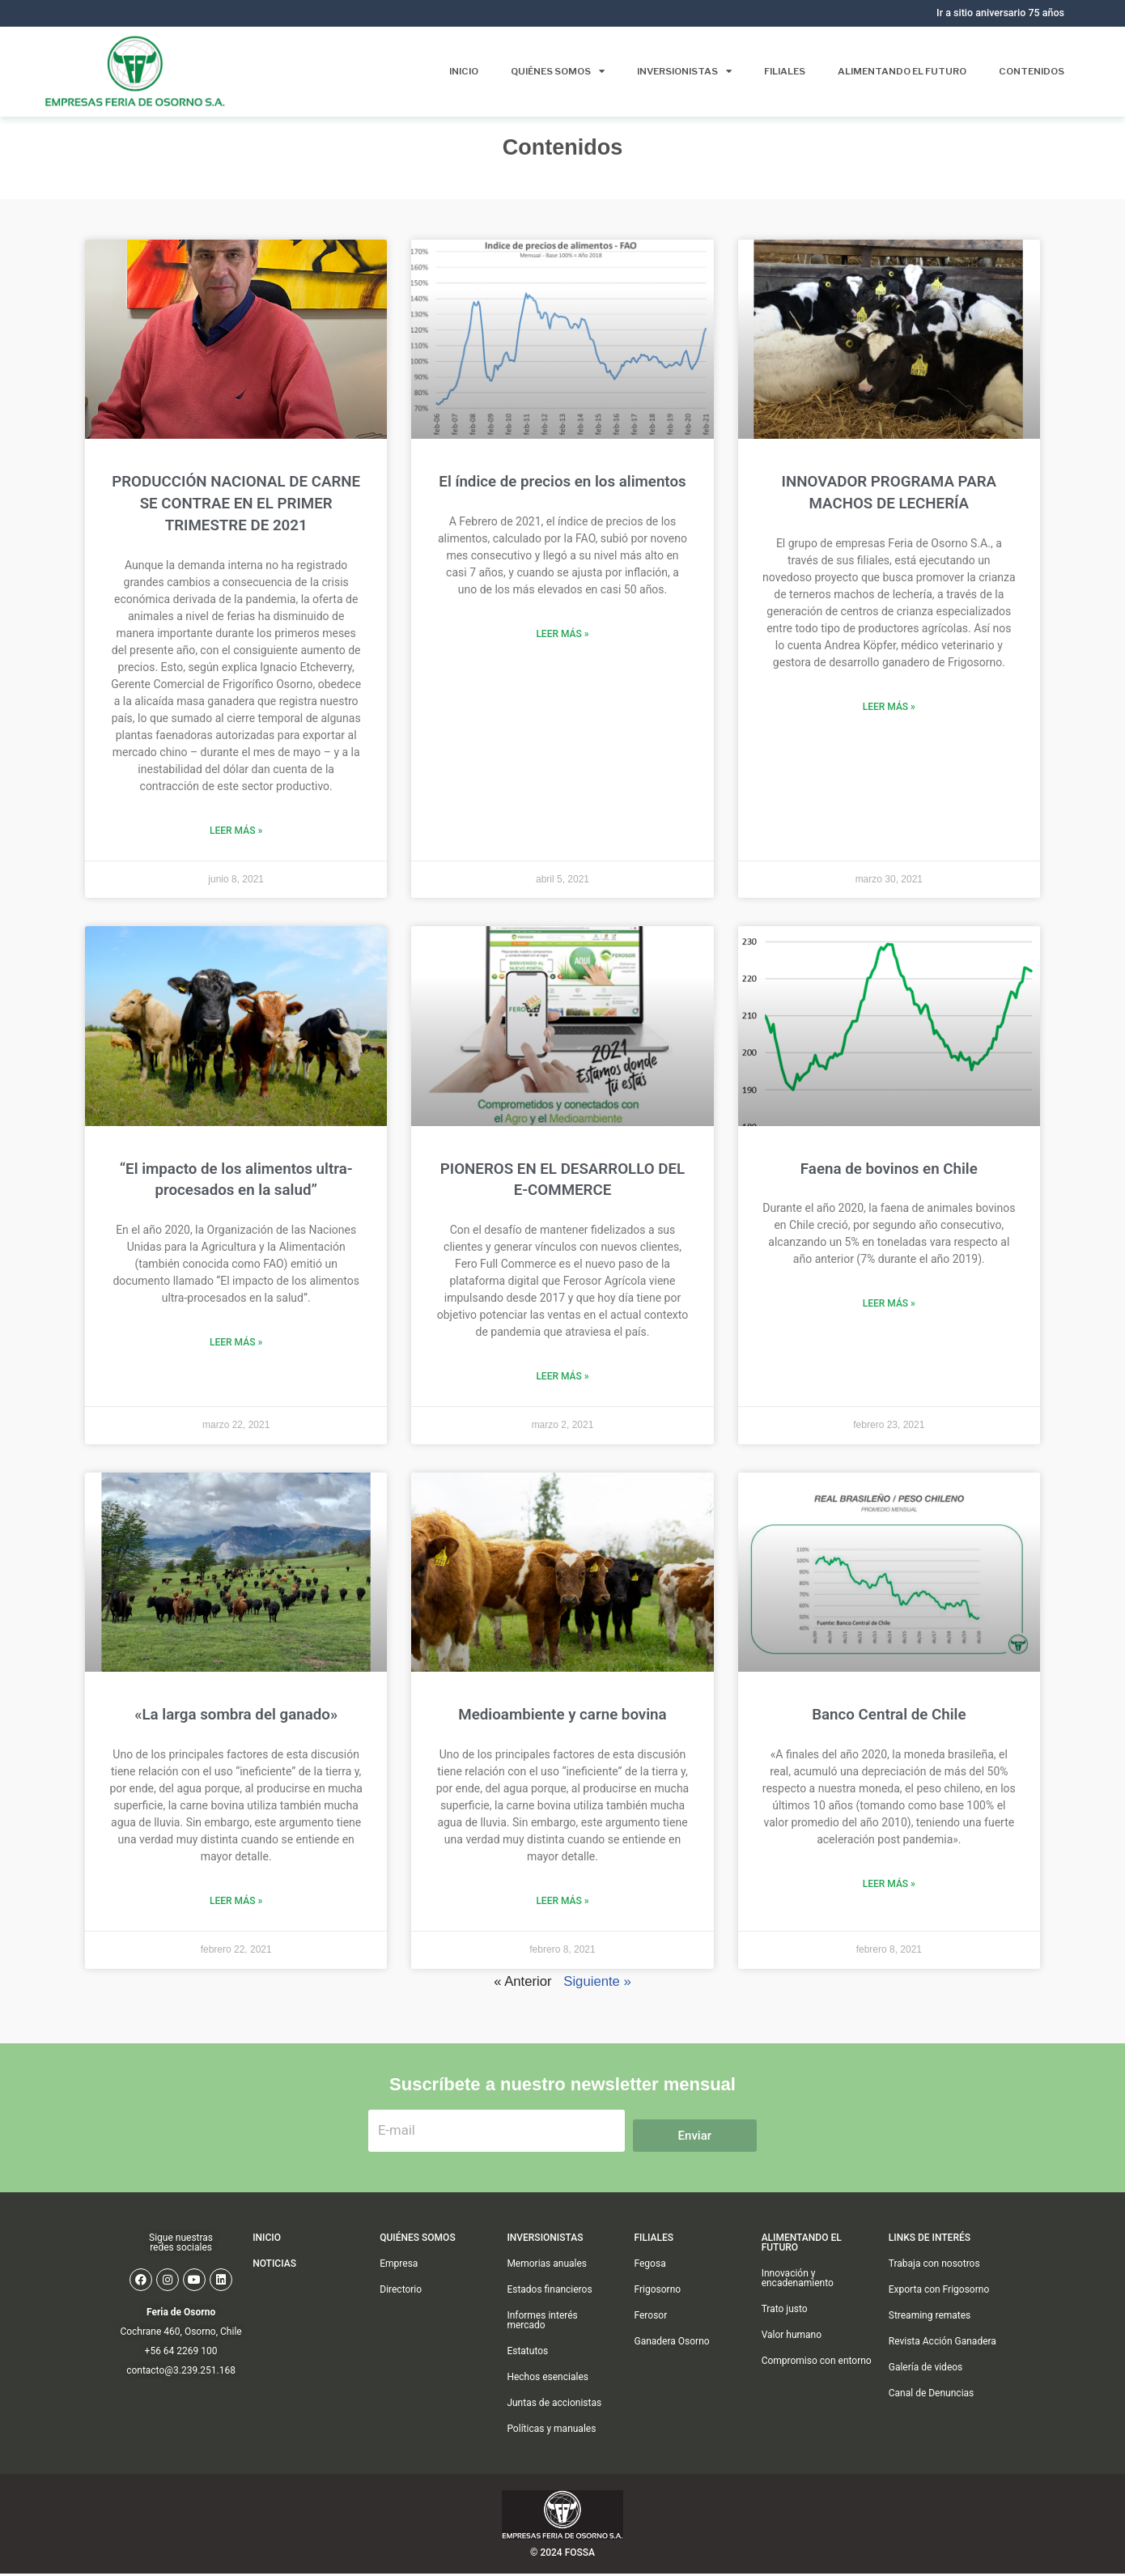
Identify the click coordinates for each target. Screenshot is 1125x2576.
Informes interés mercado (542, 2350)
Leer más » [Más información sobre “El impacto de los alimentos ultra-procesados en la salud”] (236, 1342)
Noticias (274, 2294)
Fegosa (650, 2294)
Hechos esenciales (547, 2407)
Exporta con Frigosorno (939, 2320)
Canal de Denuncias (931, 2423)
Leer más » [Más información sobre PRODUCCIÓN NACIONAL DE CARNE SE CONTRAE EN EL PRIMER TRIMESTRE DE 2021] (236, 830)
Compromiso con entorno (817, 2391)
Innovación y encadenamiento (798, 2308)
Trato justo (785, 2339)
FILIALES (654, 2268)
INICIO (267, 2268)
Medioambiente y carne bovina (562, 1715)
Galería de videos (926, 2398)
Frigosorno (658, 2320)
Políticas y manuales (551, 2459)
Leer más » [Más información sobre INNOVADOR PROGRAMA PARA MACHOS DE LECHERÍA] (889, 706)
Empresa (399, 2294)
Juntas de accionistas (554, 2433)
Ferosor (651, 2346)
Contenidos (1030, 71)
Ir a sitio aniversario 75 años (999, 12)
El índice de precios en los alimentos (562, 482)
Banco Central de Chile (889, 1715)
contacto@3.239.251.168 (181, 2401)
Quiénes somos (539, 71)
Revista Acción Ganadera (942, 2372)
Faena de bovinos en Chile (889, 1169)
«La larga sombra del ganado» (236, 1715)
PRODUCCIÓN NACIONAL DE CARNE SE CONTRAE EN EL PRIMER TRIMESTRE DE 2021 (236, 503)
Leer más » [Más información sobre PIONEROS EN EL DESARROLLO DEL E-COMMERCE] (562, 1376)
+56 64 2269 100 (181, 2381)
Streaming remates (930, 2346)
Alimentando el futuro (896, 71)
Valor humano (791, 2365)
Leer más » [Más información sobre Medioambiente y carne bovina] (562, 1900)
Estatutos (527, 2381)
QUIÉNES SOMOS (417, 2268)
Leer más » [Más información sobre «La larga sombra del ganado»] (236, 1900)
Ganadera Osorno (672, 2372)
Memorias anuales (547, 2294)
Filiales (775, 71)
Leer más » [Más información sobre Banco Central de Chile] (889, 1883)
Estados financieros (549, 2320)
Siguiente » (597, 1982)
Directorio (401, 2320)
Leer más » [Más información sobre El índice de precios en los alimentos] (562, 634)
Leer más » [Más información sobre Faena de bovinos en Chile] (889, 1303)
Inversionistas (671, 71)
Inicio (441, 71)
